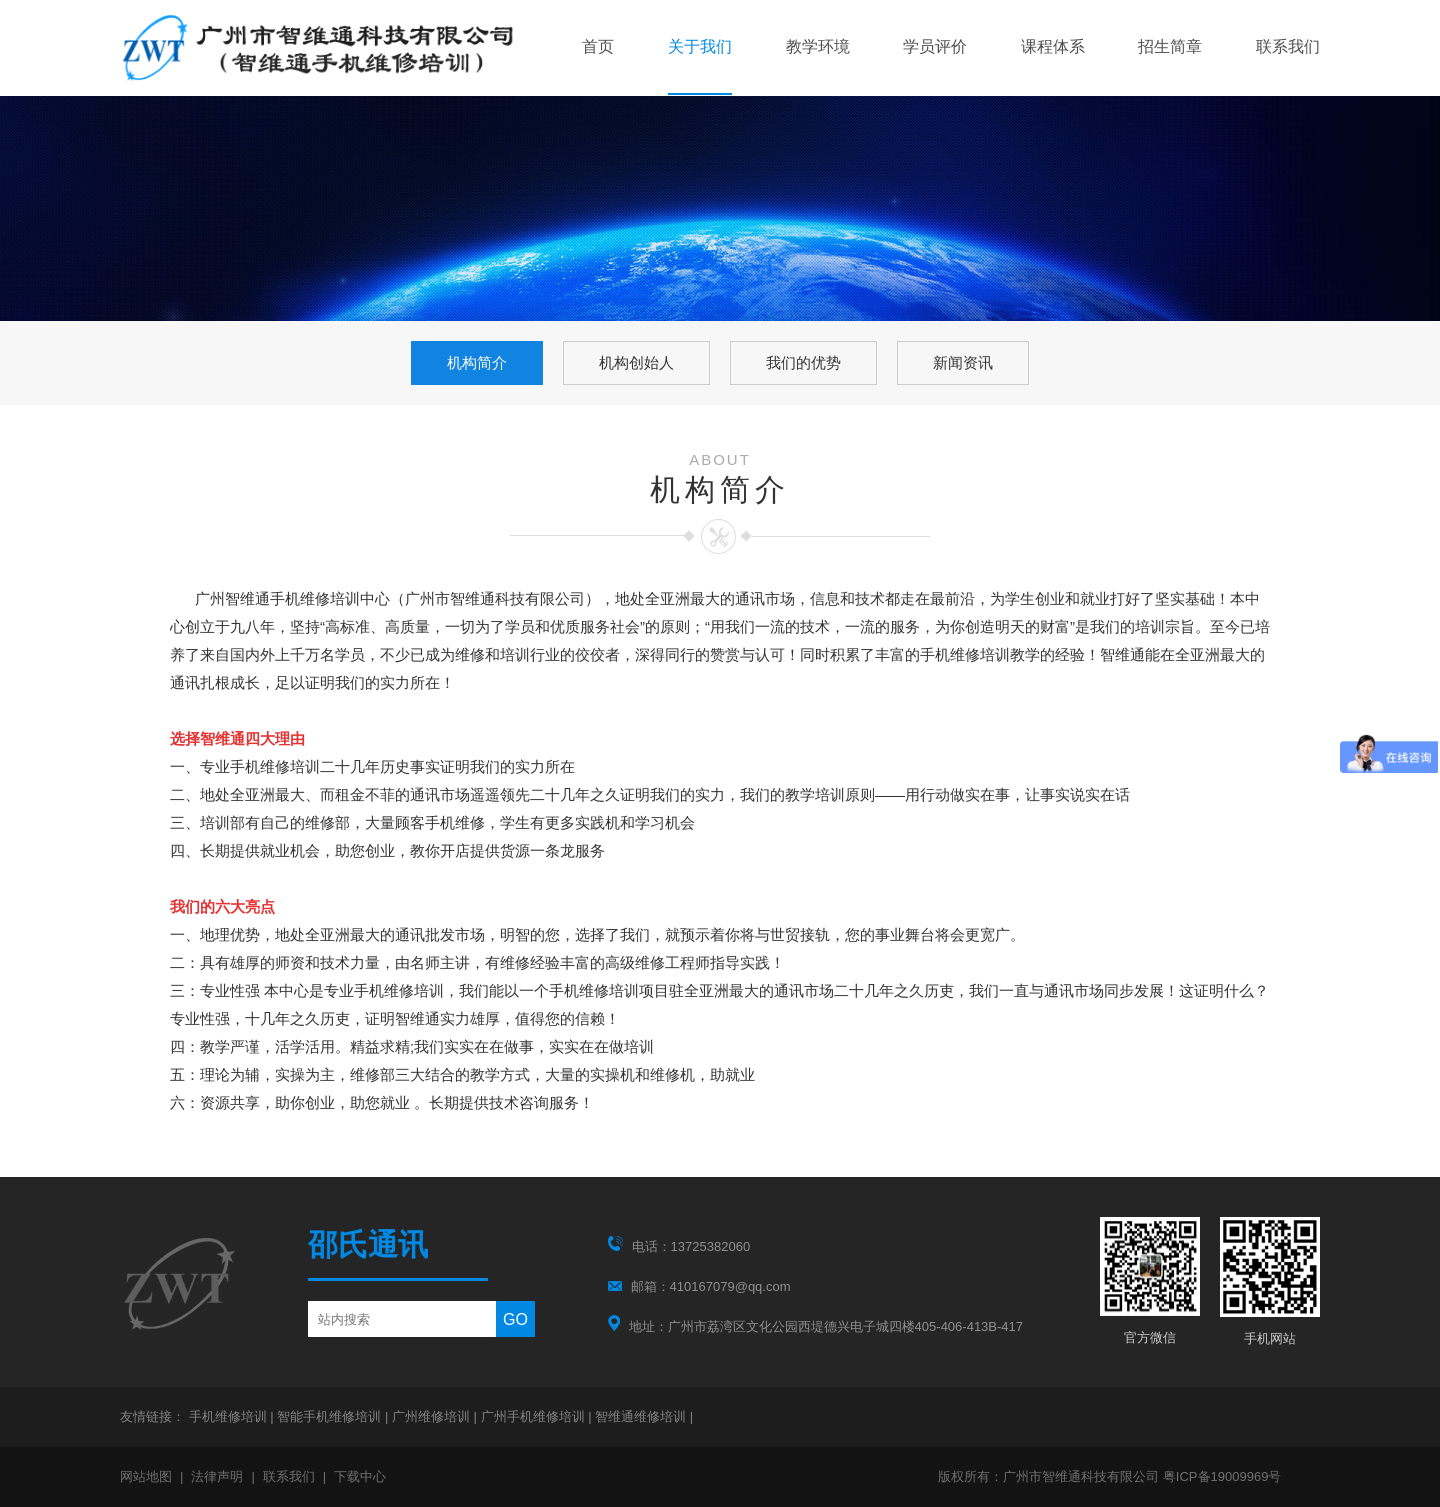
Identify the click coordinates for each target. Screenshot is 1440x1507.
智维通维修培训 (642, 1416)
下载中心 (360, 1476)
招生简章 (1170, 46)
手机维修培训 (230, 1416)
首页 (598, 46)
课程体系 (1053, 46)
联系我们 (1288, 46)
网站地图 (146, 1476)
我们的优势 (803, 362)
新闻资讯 (963, 362)
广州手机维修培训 (535, 1416)
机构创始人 (636, 362)
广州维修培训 (433, 1416)
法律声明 (217, 1476)
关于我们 (700, 46)
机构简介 (477, 362)
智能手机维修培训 (331, 1416)
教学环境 (818, 46)
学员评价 (935, 46)
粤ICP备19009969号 (1222, 1476)
